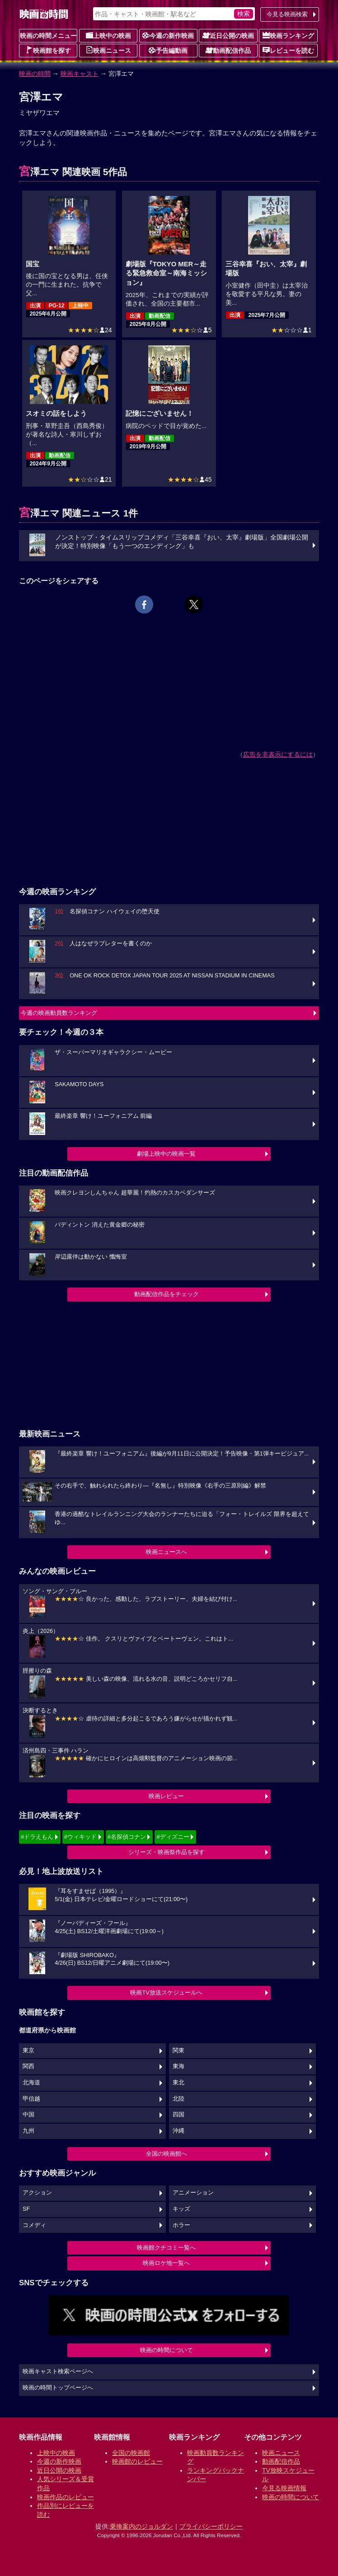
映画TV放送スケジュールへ (166, 1992)
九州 (28, 2131)
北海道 (31, 2082)
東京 (28, 2050)
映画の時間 (35, 73)
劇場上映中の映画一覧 (166, 1153)
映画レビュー (166, 1796)
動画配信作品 (228, 50)
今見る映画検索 (287, 14)
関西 (28, 2066)
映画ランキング (288, 35)
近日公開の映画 (228, 35)
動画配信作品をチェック (166, 1294)
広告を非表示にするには (278, 754)
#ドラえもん (37, 1836)
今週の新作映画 (168, 35)
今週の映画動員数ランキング (59, 1012)
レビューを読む (288, 50)
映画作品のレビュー (65, 2497)
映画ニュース (108, 50)
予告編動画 (168, 50)
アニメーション (193, 2193)
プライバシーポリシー (211, 2526)
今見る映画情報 (284, 2488)
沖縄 (178, 2131)
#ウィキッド (80, 1836)
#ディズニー (172, 1836)
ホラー (181, 2225)
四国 (178, 2114)
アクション (37, 2193)
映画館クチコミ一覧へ (166, 2247)
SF (26, 2209)
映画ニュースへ (166, 1551)
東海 (178, 2066)
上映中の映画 (108, 35)
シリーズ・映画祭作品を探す (166, 1852)
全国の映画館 (131, 2452)
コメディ (34, 2225)
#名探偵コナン (127, 1836)
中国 (28, 2114)
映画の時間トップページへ (58, 2388)
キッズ (181, 2209)
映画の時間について (166, 2350)
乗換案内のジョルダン (141, 2526)
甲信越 (31, 2099)
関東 (178, 2050)
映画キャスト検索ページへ (58, 2371)
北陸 (178, 2099)
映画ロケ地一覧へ (166, 2263)
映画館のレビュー (137, 2461)
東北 (178, 2082)
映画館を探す (48, 50)
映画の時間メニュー (48, 35)
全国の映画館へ (166, 2153)
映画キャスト (80, 73)
